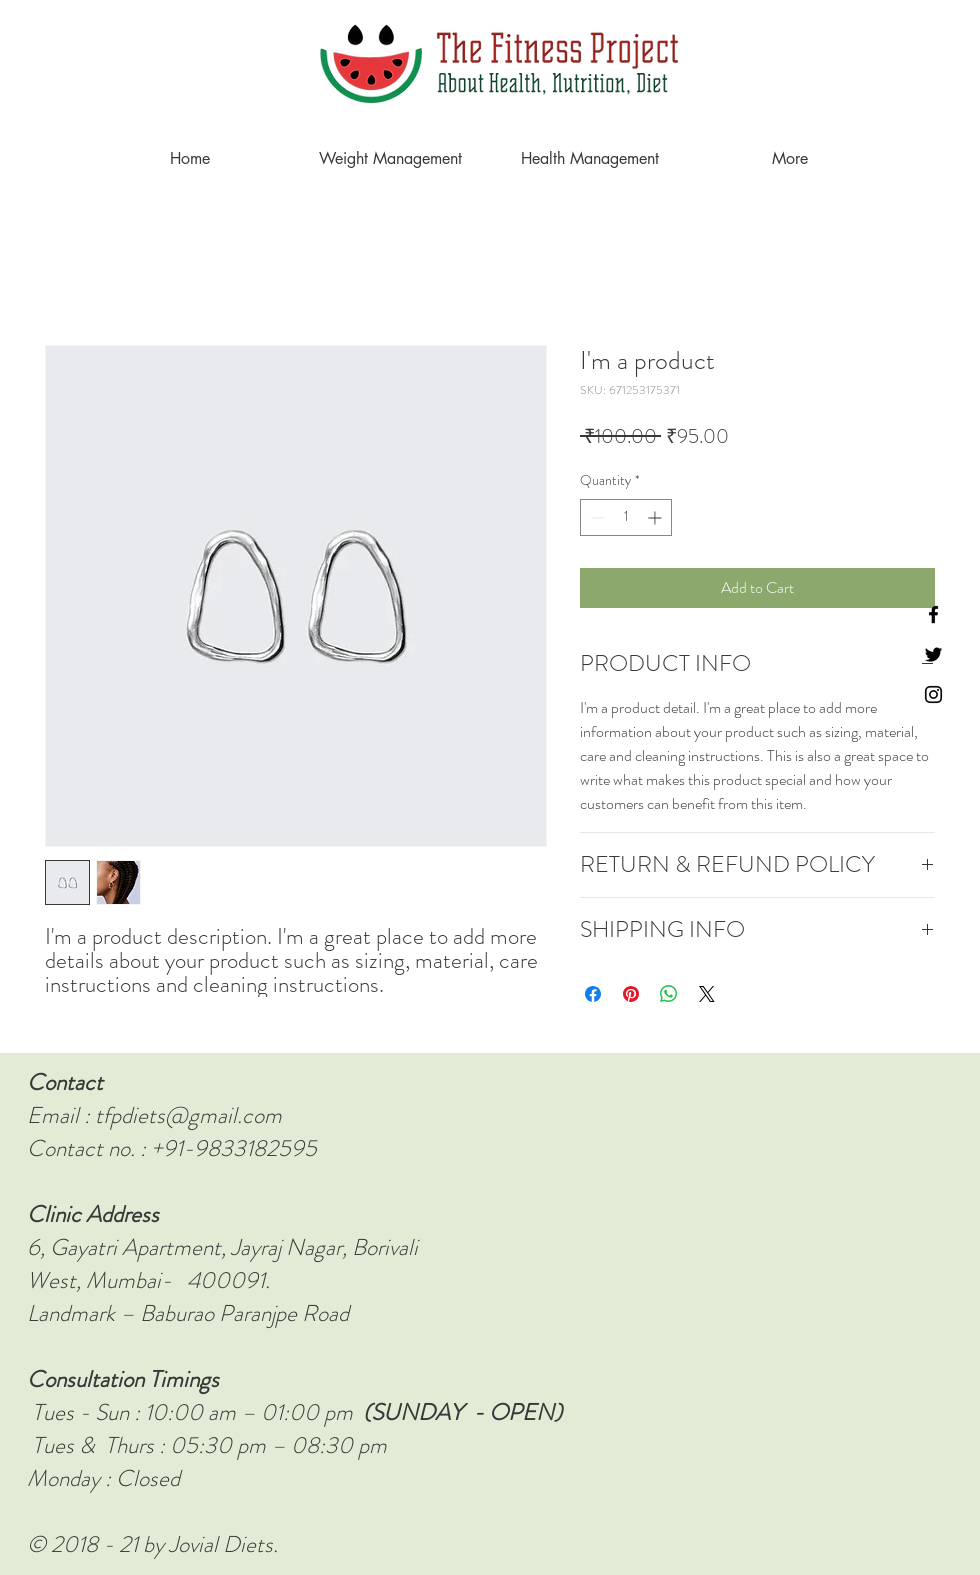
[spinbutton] (626, 517)
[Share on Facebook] (593, 994)
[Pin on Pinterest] (631, 994)
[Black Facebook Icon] (933, 614)
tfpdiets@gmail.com (188, 1115)
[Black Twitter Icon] (933, 654)
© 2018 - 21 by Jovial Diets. (152, 1544)
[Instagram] (933, 694)
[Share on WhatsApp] (669, 994)
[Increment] (656, 517)
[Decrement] (595, 517)
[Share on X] (707, 994)
